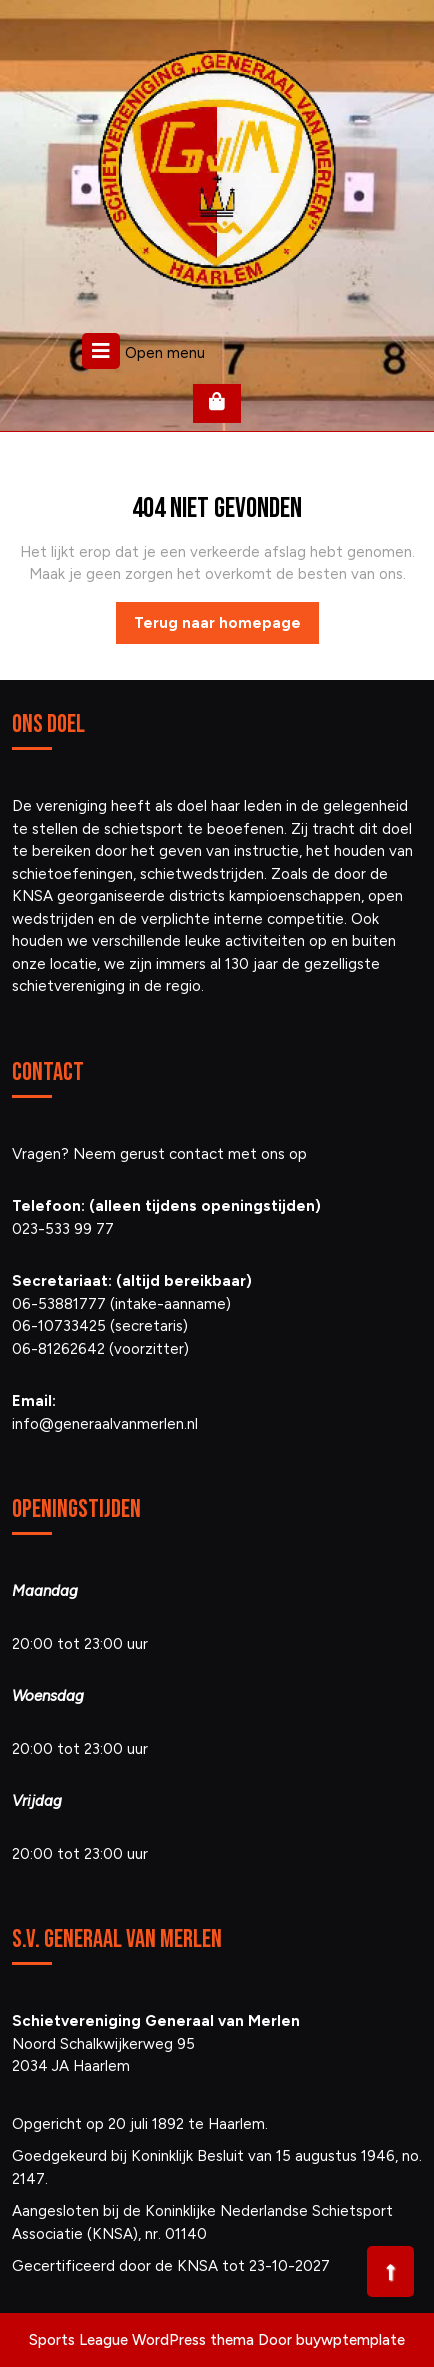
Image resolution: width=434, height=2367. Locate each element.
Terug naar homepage (226, 628)
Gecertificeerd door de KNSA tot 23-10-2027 (171, 2266)
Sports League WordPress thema (141, 2340)
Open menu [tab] (143, 351)
